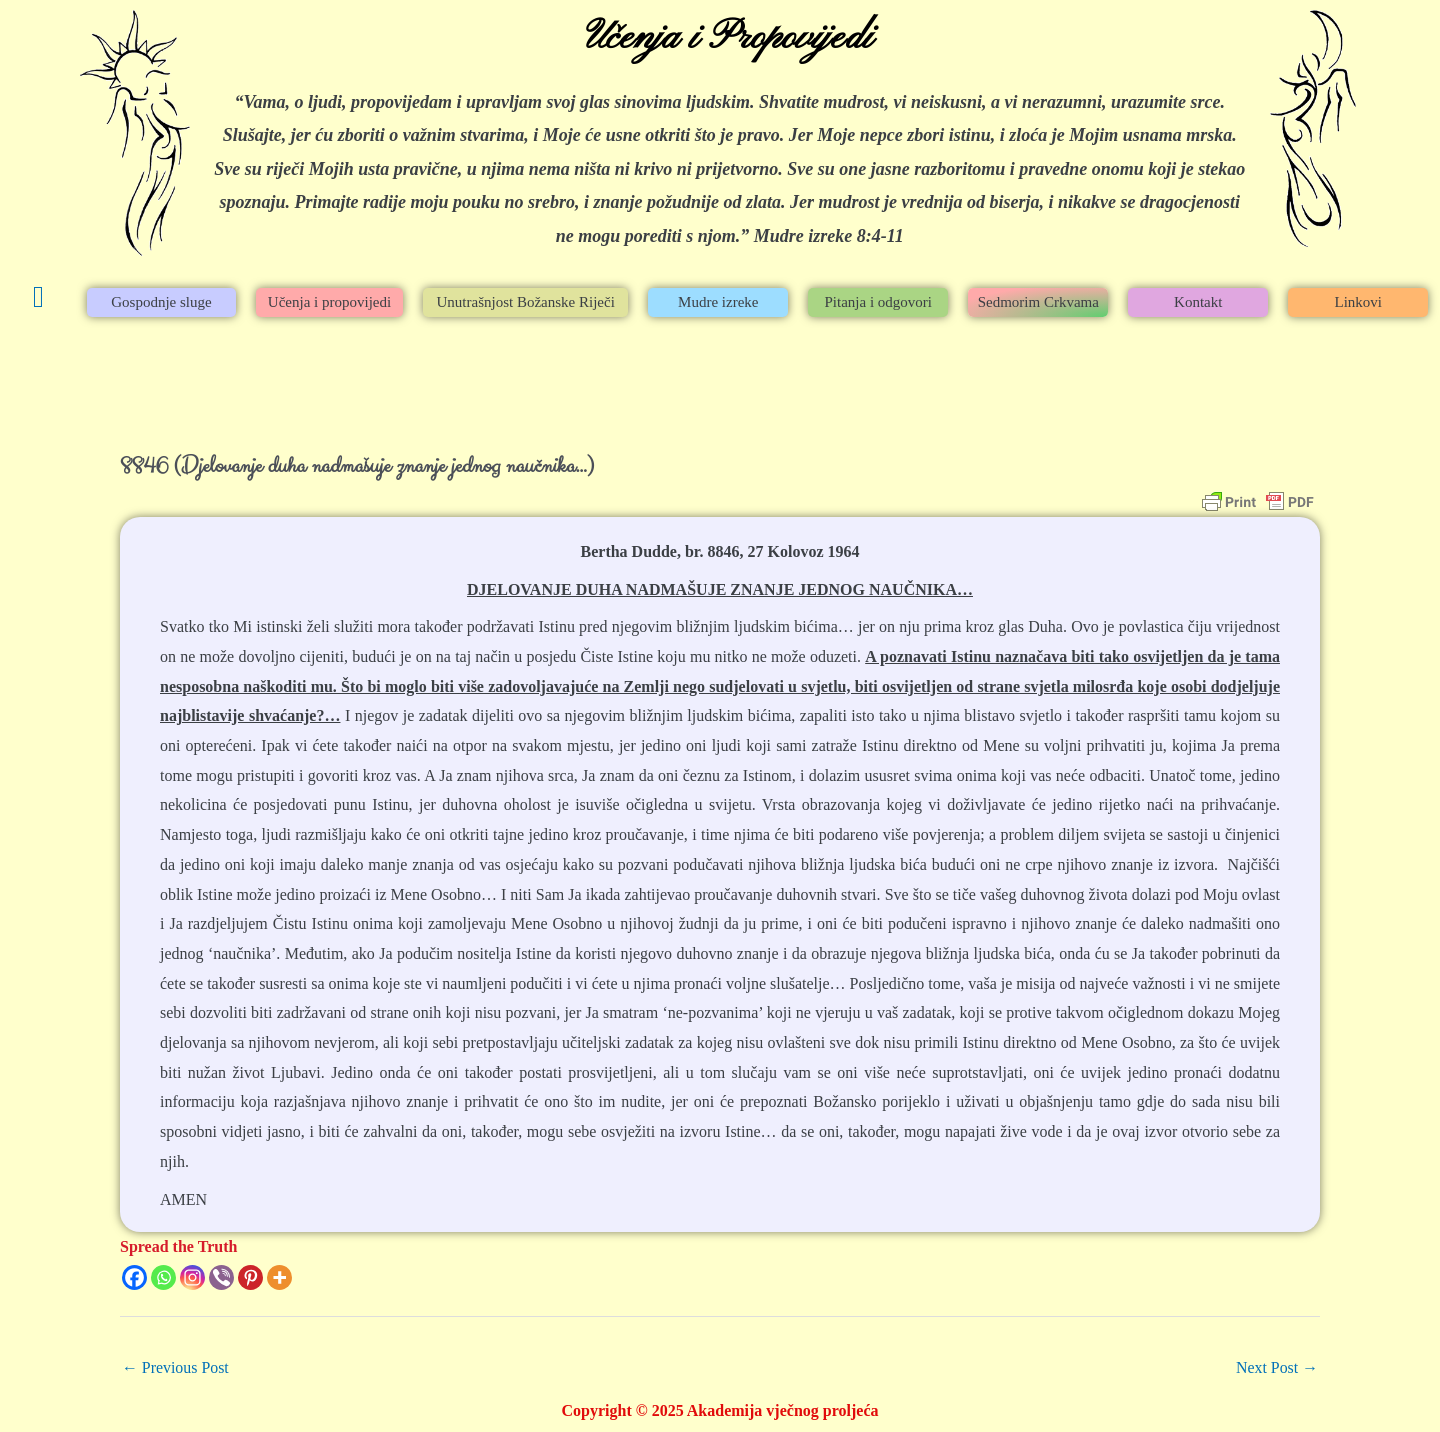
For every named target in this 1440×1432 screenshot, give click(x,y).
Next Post (1276, 1367)
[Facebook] (134, 1277)
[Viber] (221, 1277)
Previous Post (176, 1367)
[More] (279, 1277)
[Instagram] (192, 1277)
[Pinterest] (250, 1277)
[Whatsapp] (163, 1277)
